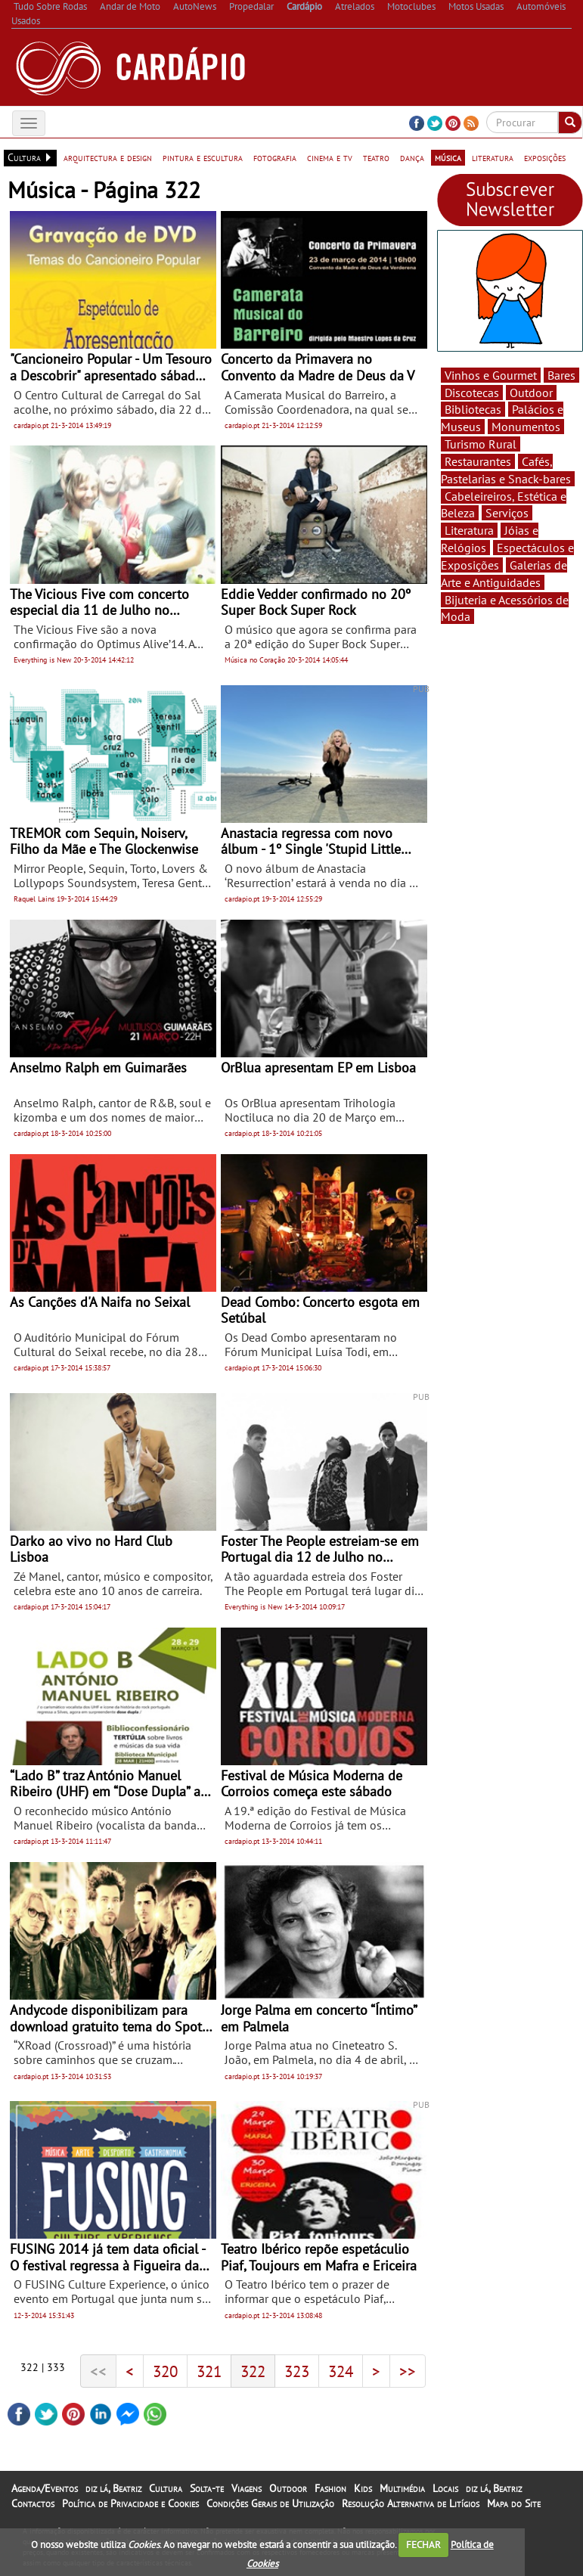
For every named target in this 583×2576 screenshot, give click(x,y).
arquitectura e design (108, 157)
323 (296, 2371)
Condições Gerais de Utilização (270, 2503)
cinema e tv (329, 157)
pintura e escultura (203, 157)
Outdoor (531, 392)
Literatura (469, 530)
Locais (445, 2488)
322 (252, 2371)
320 (165, 2371)
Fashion (330, 2488)
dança (412, 157)
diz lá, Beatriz (113, 2488)
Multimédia (402, 2488)
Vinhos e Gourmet (491, 375)
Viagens (246, 2488)
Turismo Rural (480, 444)
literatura (492, 157)
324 (340, 2371)
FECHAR (423, 2544)
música (448, 157)
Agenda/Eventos (44, 2488)
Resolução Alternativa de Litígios (410, 2503)
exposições (545, 157)
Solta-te (207, 2488)
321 (209, 2371)
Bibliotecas (473, 409)
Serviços (507, 512)
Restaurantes (478, 461)
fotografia (274, 157)
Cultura (165, 2488)
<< (98, 2371)
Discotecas (472, 392)
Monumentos (526, 426)
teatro (376, 157)
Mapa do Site (514, 2503)
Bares (561, 375)
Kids (363, 2488)
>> (407, 2371)
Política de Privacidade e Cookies (130, 2503)
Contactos (32, 2503)
